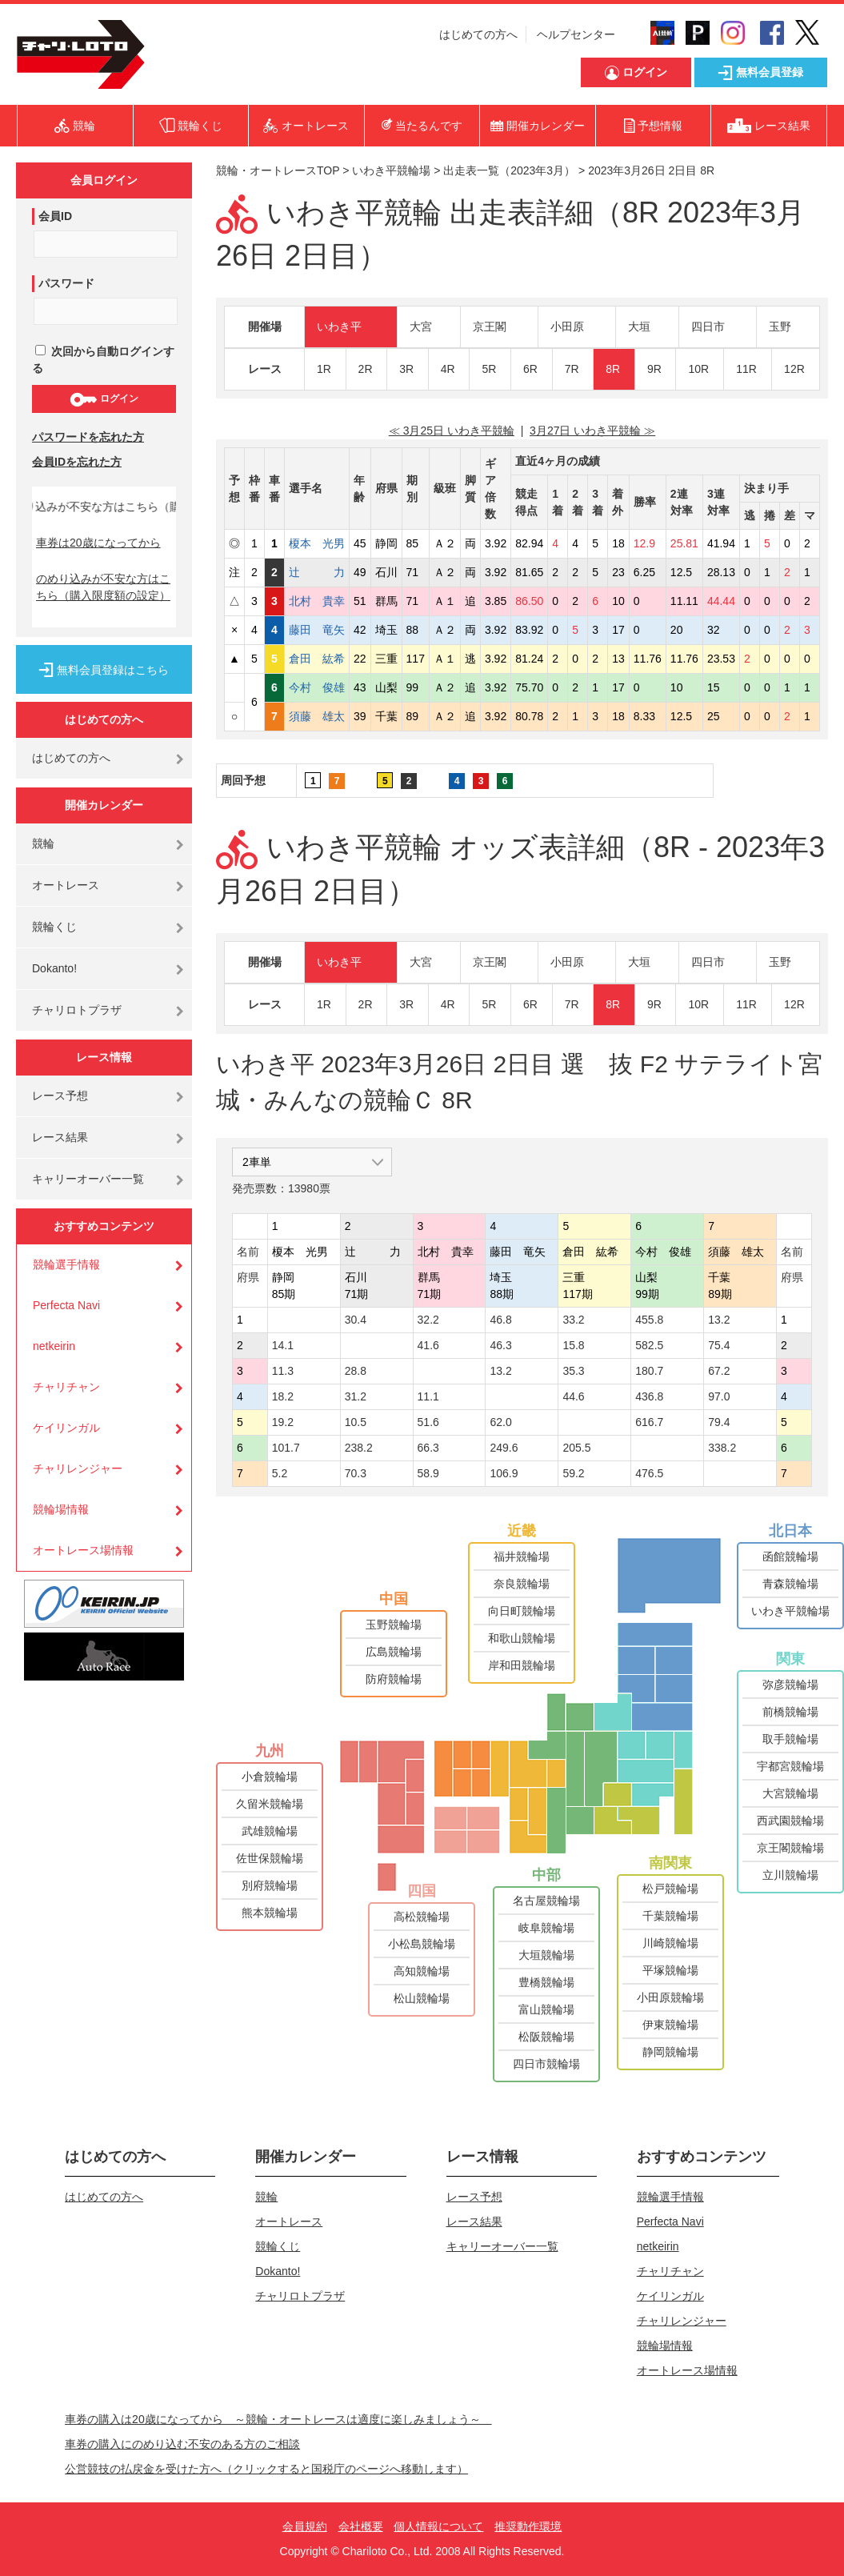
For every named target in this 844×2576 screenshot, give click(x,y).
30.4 (355, 1319)
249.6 (504, 1447)
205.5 (576, 1447)
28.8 (355, 1370)
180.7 (649, 1370)
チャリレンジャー (77, 1468)
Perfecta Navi (66, 1305)
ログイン (104, 399)
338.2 (722, 1447)
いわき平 (339, 326)
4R (448, 369)
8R (613, 369)
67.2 (719, 1370)
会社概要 (360, 2526)
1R (324, 369)
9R (654, 369)
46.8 (500, 1319)
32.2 (428, 1319)
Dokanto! (54, 968)
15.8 (573, 1345)
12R (794, 369)
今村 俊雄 (317, 687)
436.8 (649, 1396)
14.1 (283, 1345)
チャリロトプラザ (77, 1010)
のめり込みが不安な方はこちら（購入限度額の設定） (103, 587)
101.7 (286, 1447)
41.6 (428, 1345)
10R (698, 369)
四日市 (708, 326)
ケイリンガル (66, 1427)
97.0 (719, 1396)
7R (572, 369)
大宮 (421, 326)
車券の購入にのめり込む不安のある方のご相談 (182, 2444)
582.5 (649, 1345)
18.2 (283, 1396)
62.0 (500, 1422)
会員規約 (304, 2526)
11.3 (283, 1370)
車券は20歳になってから (98, 542)
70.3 (355, 1473)
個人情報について (438, 2526)
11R (746, 369)
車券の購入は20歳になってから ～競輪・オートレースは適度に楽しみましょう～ (278, 2419)
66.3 (428, 1447)
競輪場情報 (61, 1509)
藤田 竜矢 (317, 629)
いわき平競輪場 (391, 170)
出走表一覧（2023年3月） (509, 170)
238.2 (359, 1447)
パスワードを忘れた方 (88, 437)
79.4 (719, 1422)
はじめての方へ (478, 34)
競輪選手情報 (66, 1264)
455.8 (649, 1319)
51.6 (428, 1422)
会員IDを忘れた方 (77, 461)
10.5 (355, 1422)
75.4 (719, 1345)
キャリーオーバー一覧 (88, 1178)
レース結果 (60, 1137)
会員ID (55, 216)
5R (489, 369)
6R (530, 369)
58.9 (428, 1473)
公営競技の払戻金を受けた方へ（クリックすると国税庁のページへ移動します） (266, 2468)
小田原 (567, 326)
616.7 (649, 1422)
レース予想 (60, 1095)
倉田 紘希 (317, 658)
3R (406, 369)
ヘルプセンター (576, 34)
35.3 (573, 1370)
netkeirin (54, 1346)
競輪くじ (54, 926)
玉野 (780, 326)
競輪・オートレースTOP (277, 170)
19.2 (283, 1422)
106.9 (504, 1473)
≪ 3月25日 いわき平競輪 (451, 430)
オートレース (65, 885)
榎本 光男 (317, 543)
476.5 (649, 1473)
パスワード (66, 283)
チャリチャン (66, 1386)
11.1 (428, 1396)
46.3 (500, 1345)
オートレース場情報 (83, 1550)
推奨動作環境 (528, 2526)
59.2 (573, 1473)
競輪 (43, 843)
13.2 (719, 1319)
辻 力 (317, 572)
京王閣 (489, 326)
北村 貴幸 (317, 601)
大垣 (639, 326)
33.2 (573, 1319)
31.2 (355, 1396)
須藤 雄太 (317, 716)
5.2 (279, 1473)
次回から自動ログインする (103, 360)
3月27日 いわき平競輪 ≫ (592, 430)
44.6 (573, 1396)
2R (365, 369)
